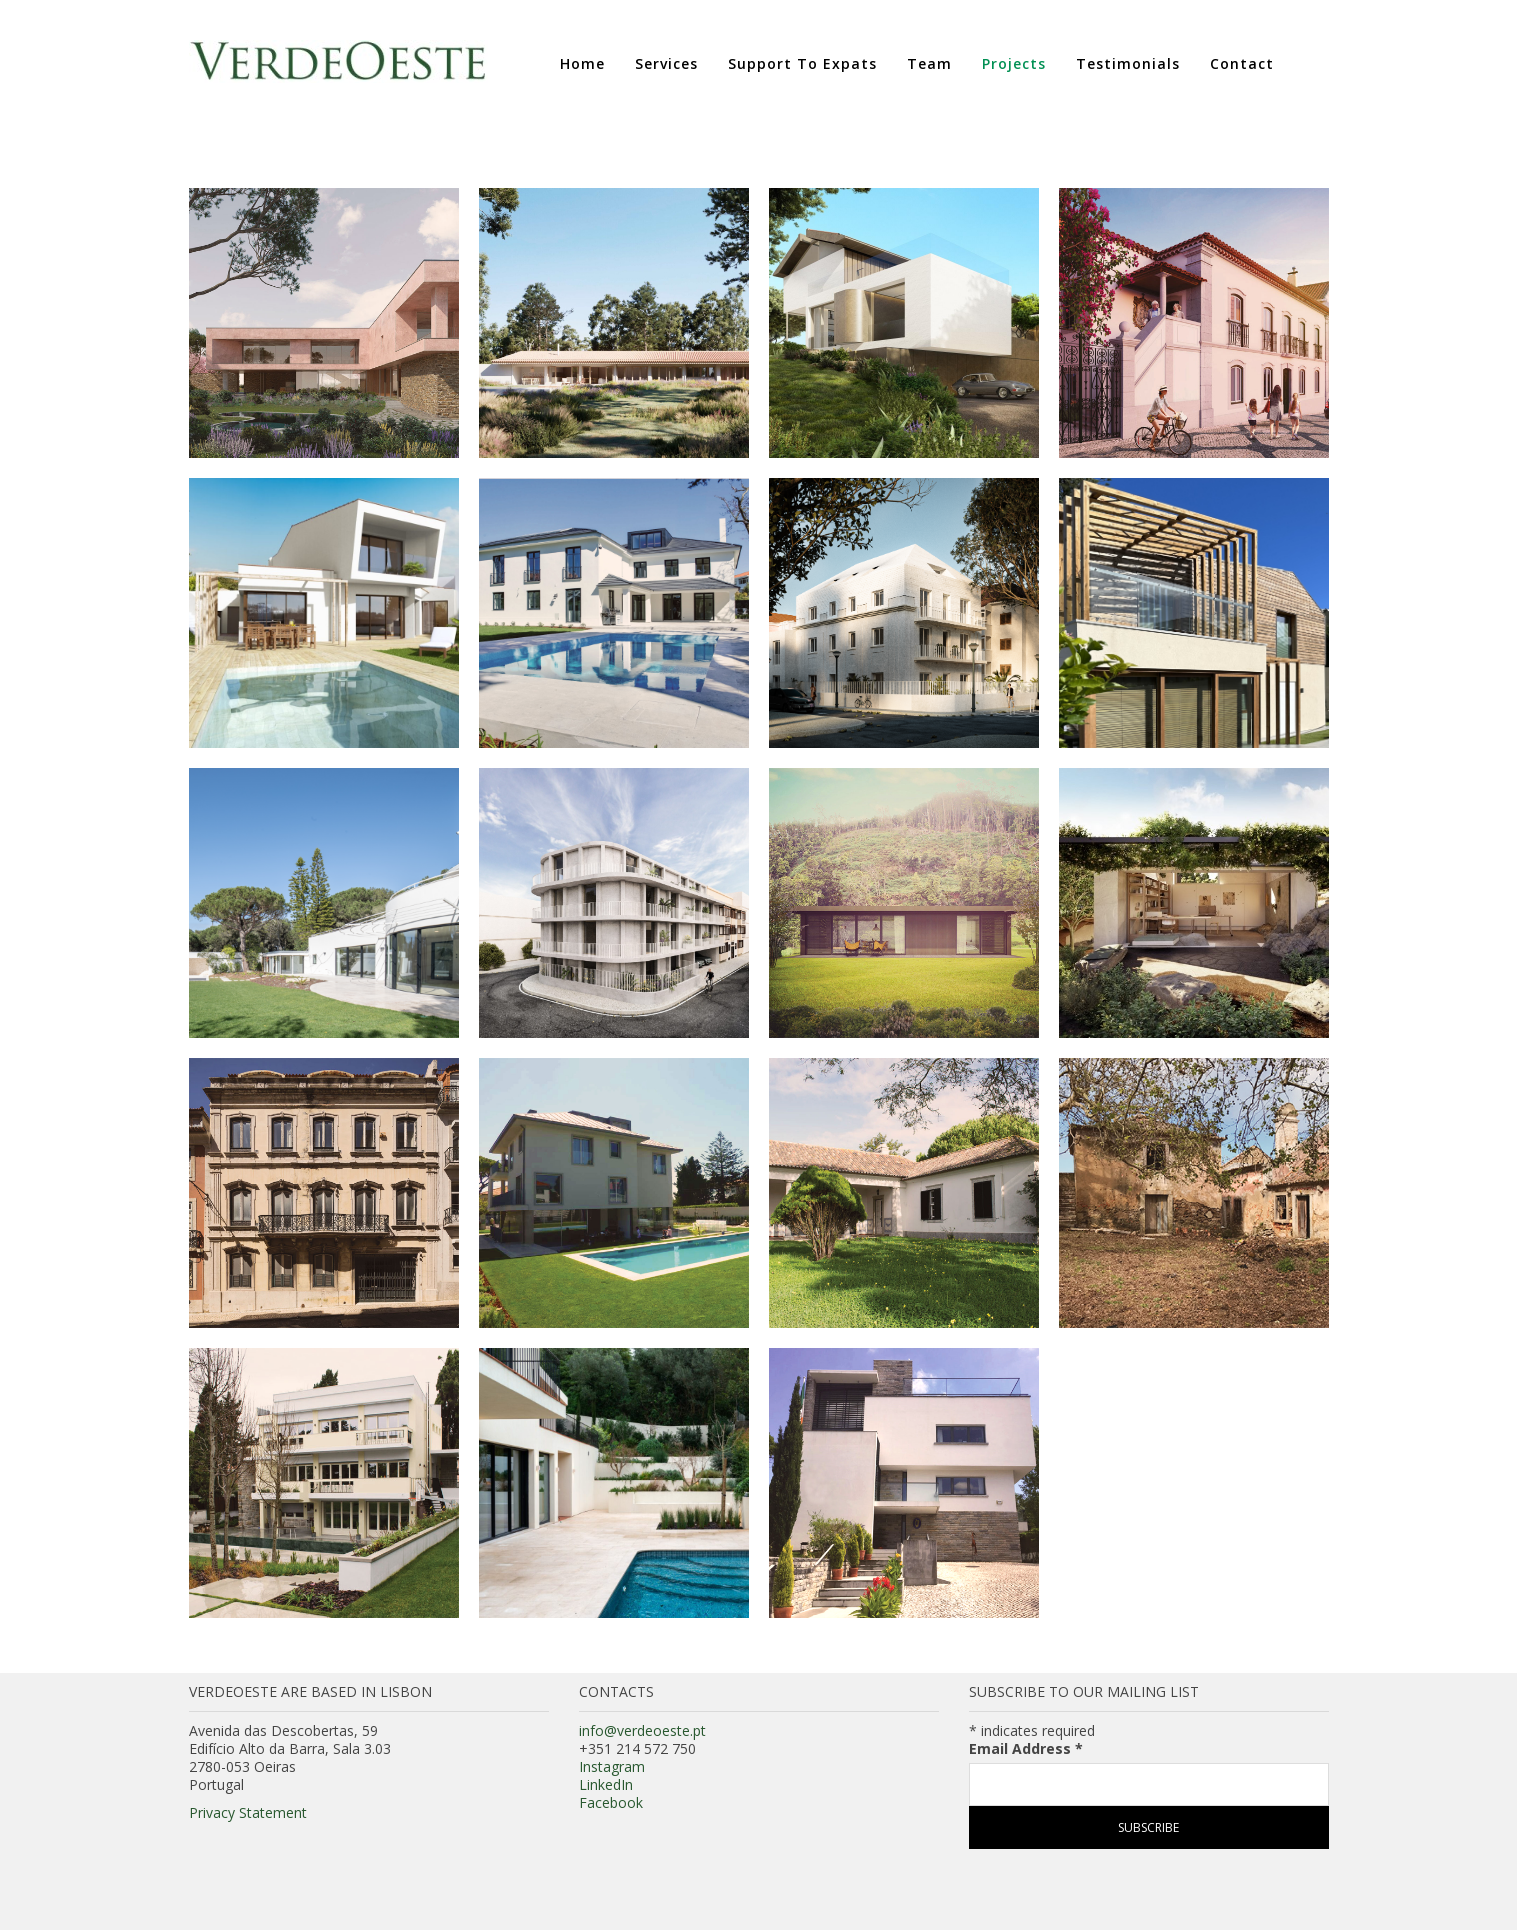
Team (929, 63)
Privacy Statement (248, 1812)
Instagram (612, 1766)
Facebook (611, 1802)
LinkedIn (606, 1784)
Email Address (1026, 1749)
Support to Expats (802, 63)
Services (666, 63)
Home (582, 63)
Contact (1242, 63)
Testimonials (1128, 63)
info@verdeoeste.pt (642, 1730)
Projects (1014, 63)
